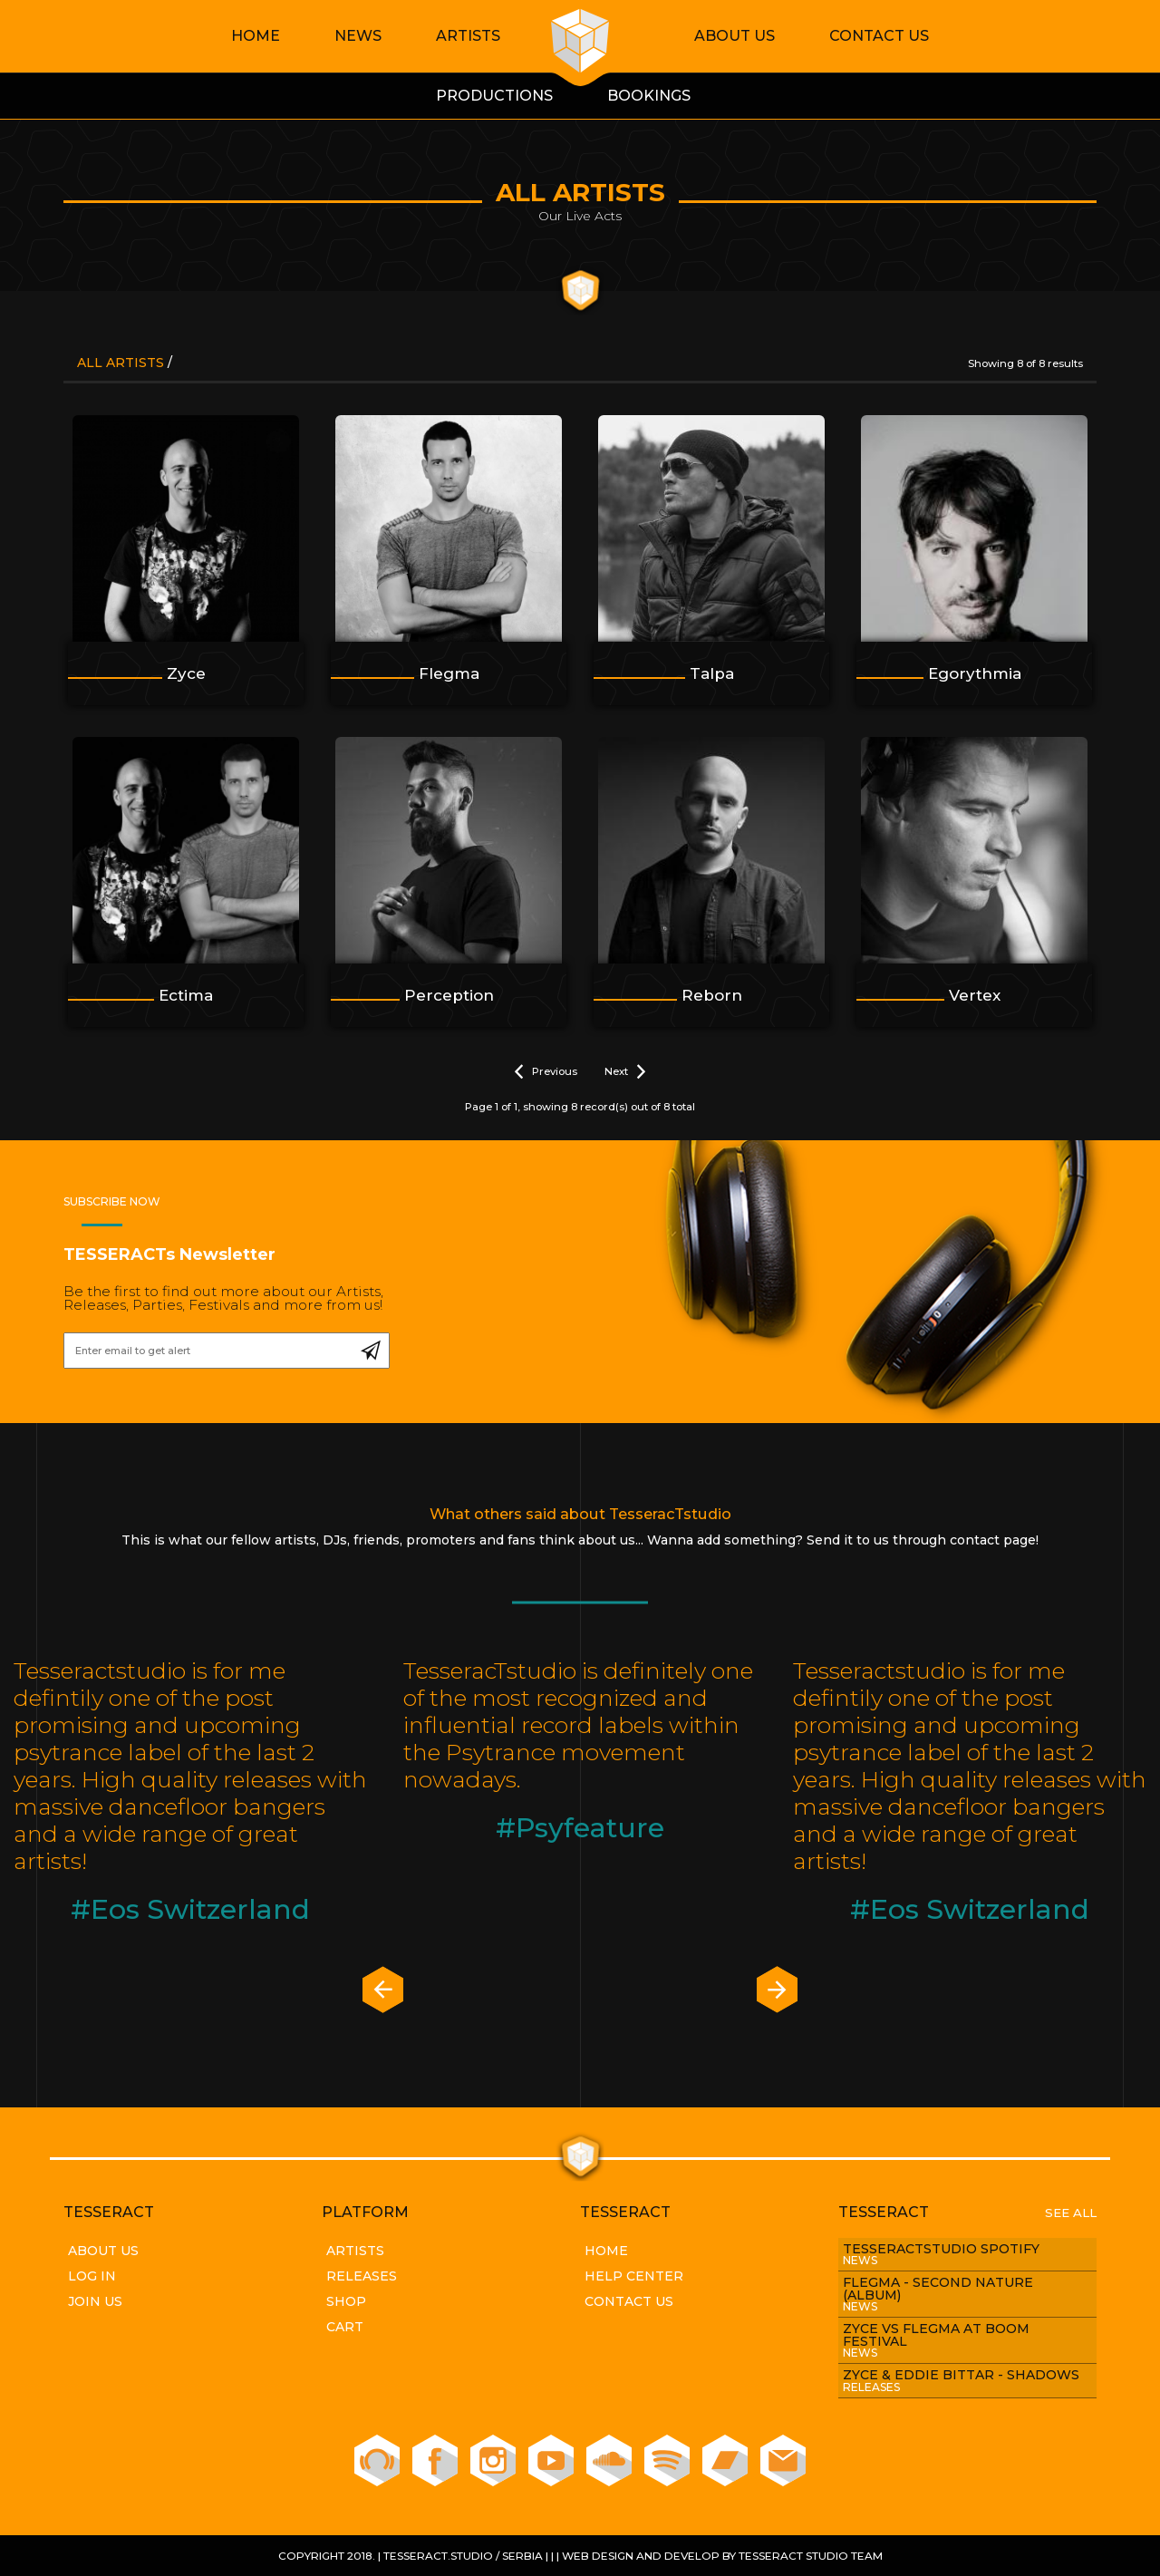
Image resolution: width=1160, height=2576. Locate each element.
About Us (734, 35)
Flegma (449, 673)
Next (624, 1071)
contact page (993, 1540)
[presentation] (382, 1991)
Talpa (712, 673)
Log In (92, 2276)
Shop (346, 2301)
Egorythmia (974, 673)
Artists (468, 35)
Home (255, 35)
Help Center (634, 2276)
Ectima (186, 995)
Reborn (712, 995)
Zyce (186, 673)
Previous (546, 1071)
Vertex (974, 995)
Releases (361, 2276)
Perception (449, 995)
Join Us (95, 2301)
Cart (344, 2327)
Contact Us (879, 35)
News (358, 35)
